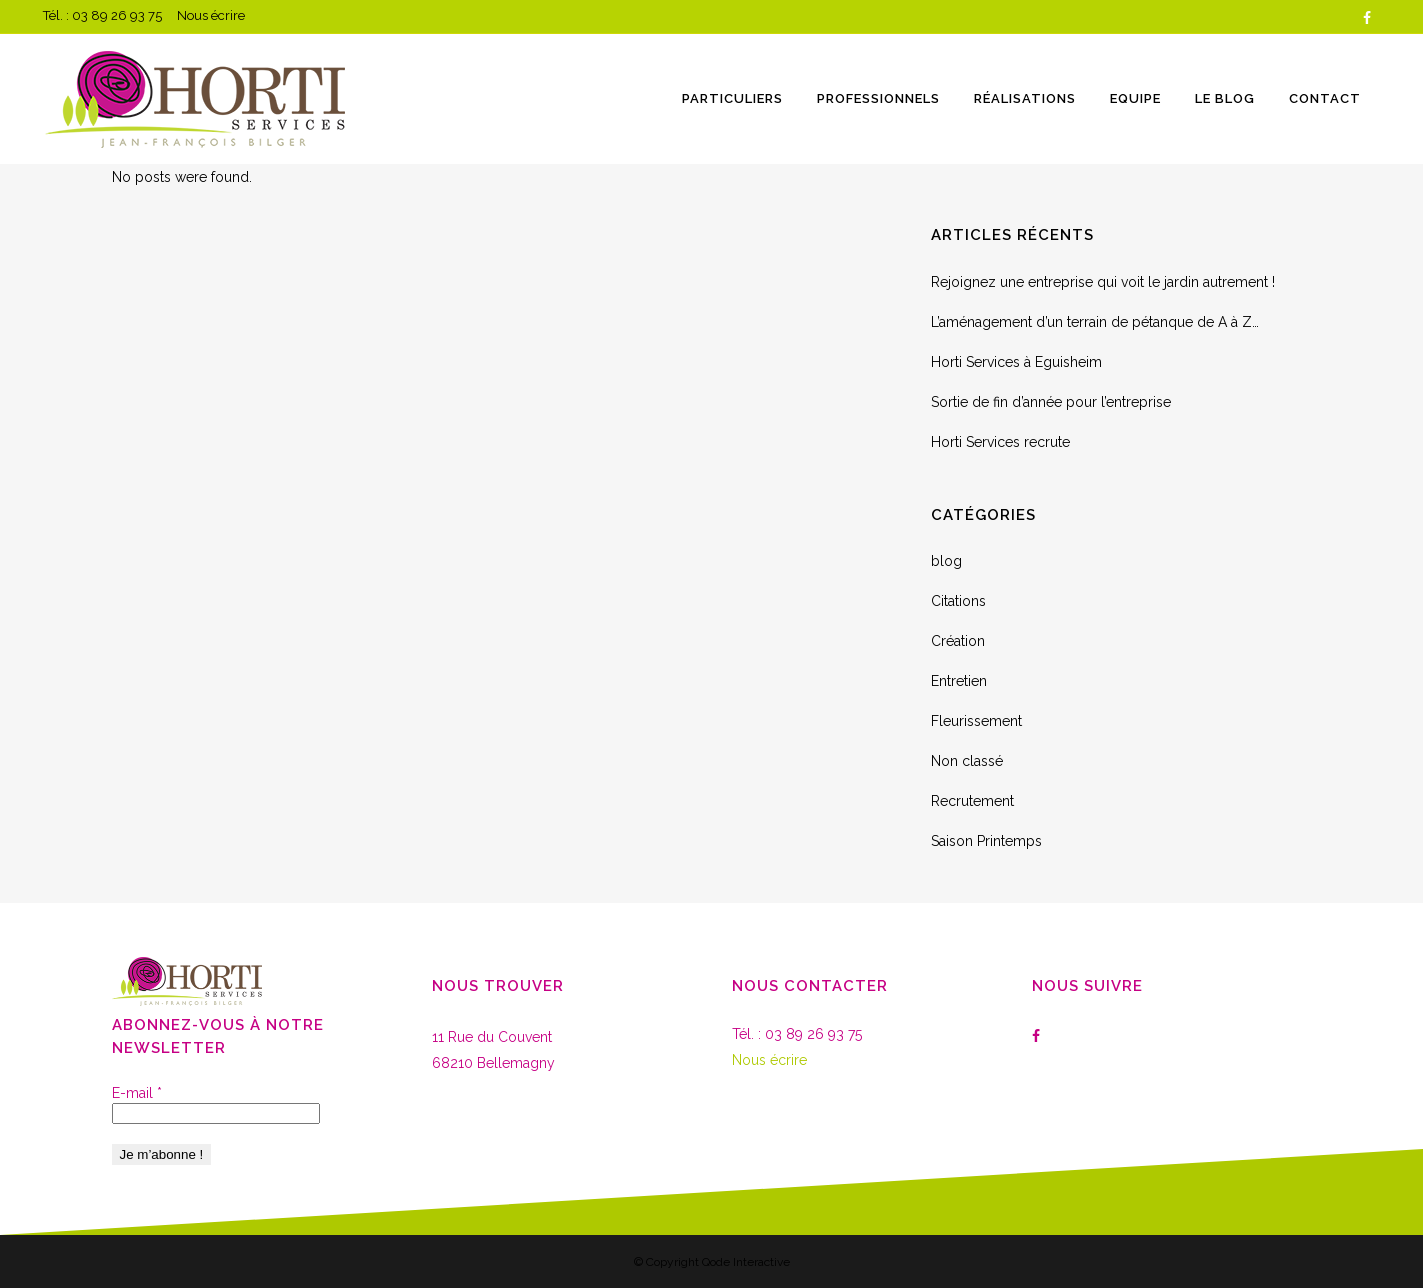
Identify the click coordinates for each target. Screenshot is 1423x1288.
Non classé (967, 761)
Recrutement (972, 801)
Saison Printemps (986, 841)
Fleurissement (976, 721)
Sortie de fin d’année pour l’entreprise (1051, 402)
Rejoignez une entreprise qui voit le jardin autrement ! (1103, 282)
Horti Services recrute (1000, 442)
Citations (958, 601)
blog (946, 561)
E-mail (137, 1093)
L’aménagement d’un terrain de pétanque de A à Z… (1095, 322)
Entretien (959, 681)
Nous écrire (211, 15)
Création (958, 641)
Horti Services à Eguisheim (1016, 362)
